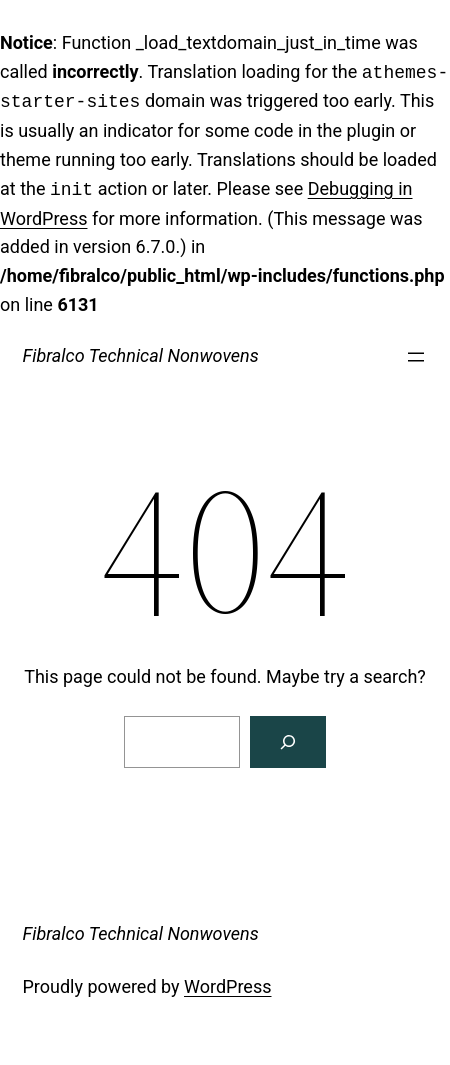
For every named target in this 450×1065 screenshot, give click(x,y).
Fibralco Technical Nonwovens (141, 355)
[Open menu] (416, 357)
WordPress (227, 986)
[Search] (288, 742)
